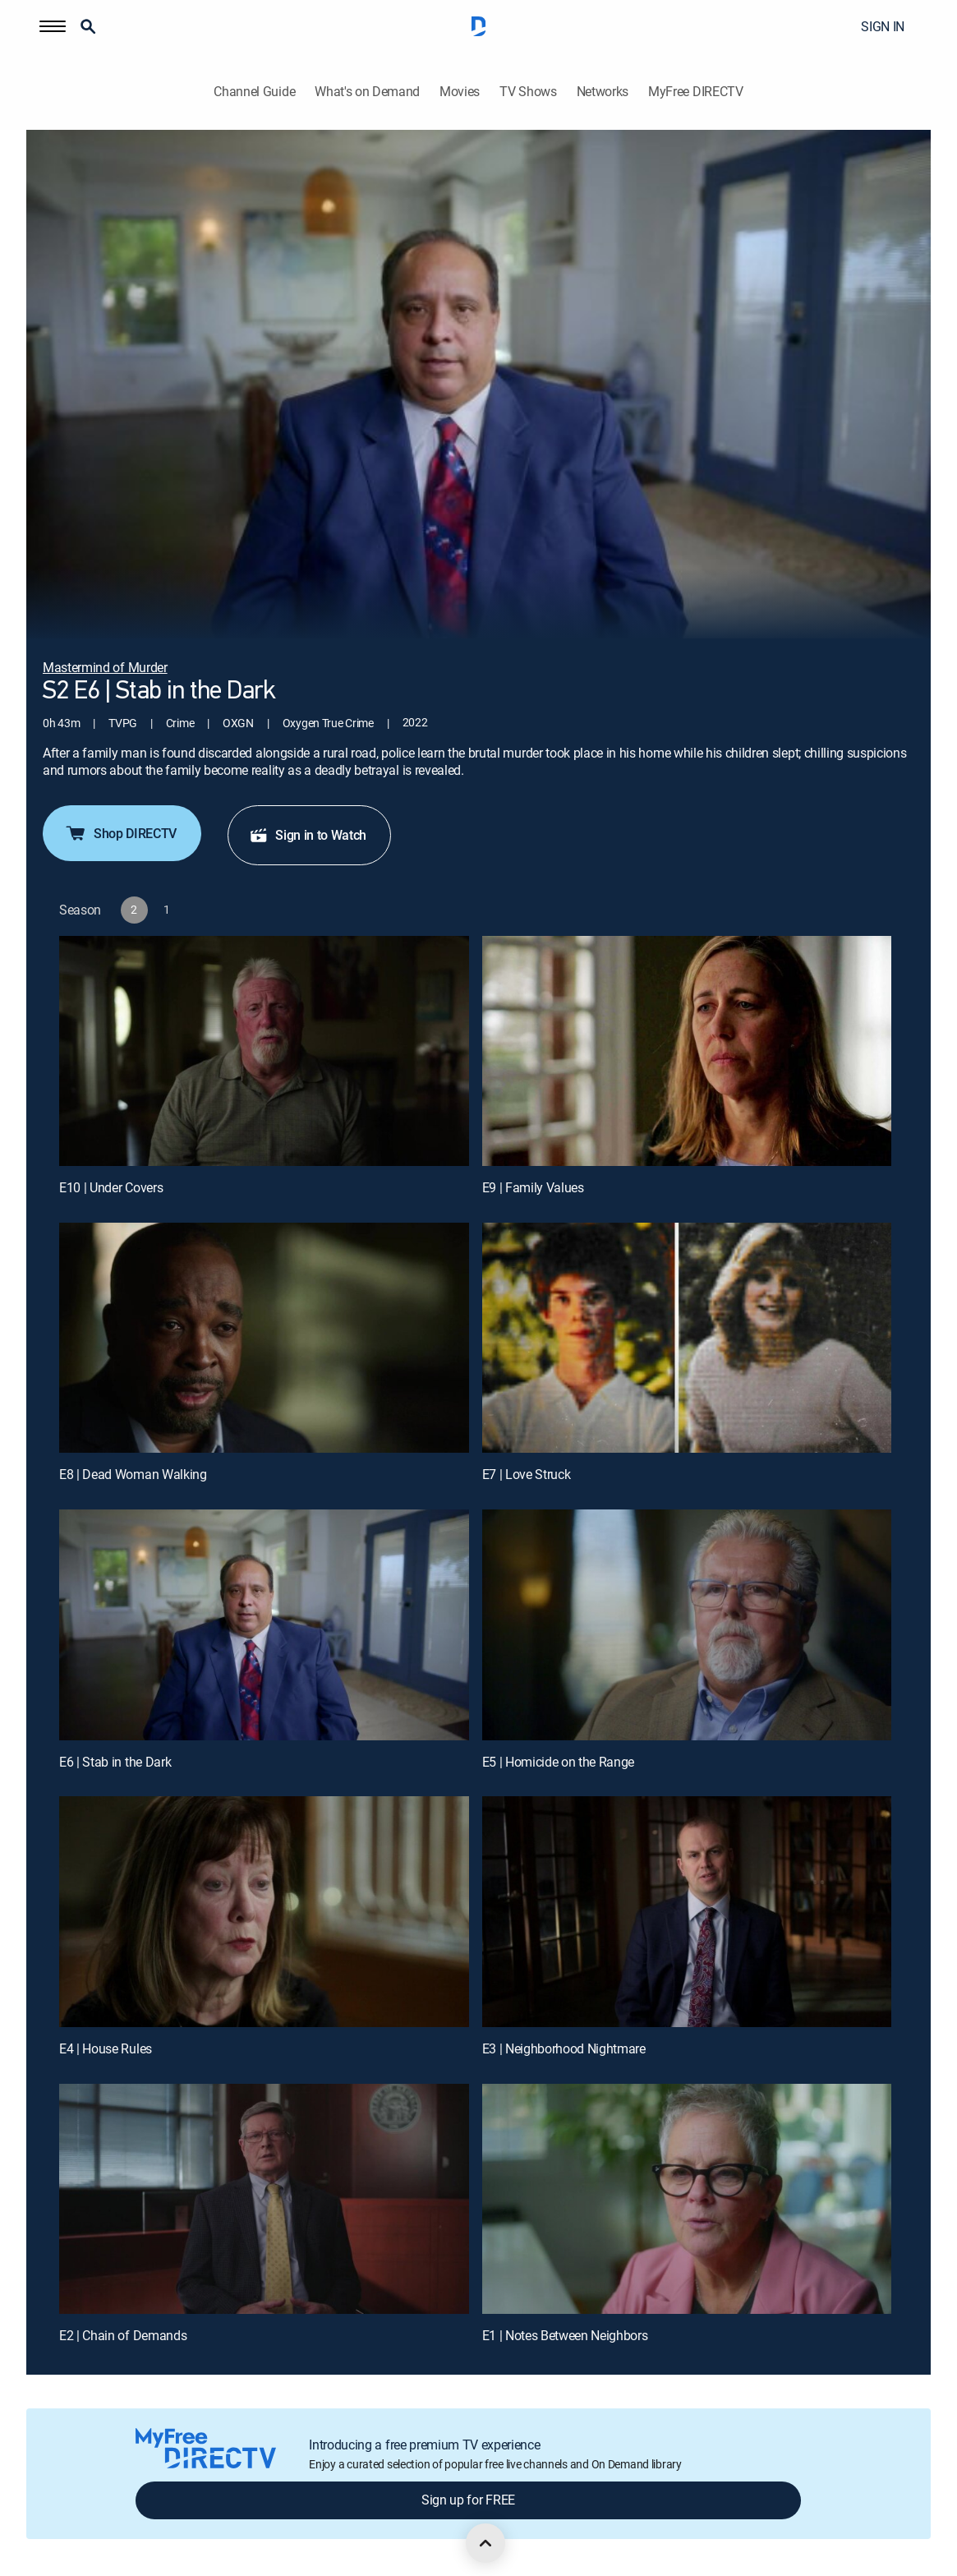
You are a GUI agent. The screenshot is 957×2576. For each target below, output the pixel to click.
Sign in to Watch (307, 835)
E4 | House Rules (105, 2048)
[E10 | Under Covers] (264, 1051)
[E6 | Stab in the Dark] (264, 1624)
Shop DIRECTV (120, 833)
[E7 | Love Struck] (687, 1338)
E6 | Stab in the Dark (115, 1762)
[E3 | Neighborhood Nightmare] (687, 1911)
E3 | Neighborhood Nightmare (564, 2048)
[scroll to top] (485, 2543)
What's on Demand (367, 91)
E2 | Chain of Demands (122, 2335)
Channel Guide (254, 91)
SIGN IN (882, 26)
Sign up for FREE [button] (468, 2500)
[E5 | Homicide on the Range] (687, 1624)
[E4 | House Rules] (264, 1911)
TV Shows (527, 91)
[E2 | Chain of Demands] (264, 2199)
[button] (52, 26)
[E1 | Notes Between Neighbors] (687, 2199)
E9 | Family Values (533, 1187)
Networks (602, 91)
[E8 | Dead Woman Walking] (264, 1338)
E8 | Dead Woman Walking (133, 1474)
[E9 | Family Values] (687, 1051)
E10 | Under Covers (111, 1187)
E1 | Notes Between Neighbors (565, 2335)
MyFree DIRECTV (695, 91)
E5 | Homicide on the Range (558, 1762)
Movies (459, 91)
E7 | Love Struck (526, 1474)
